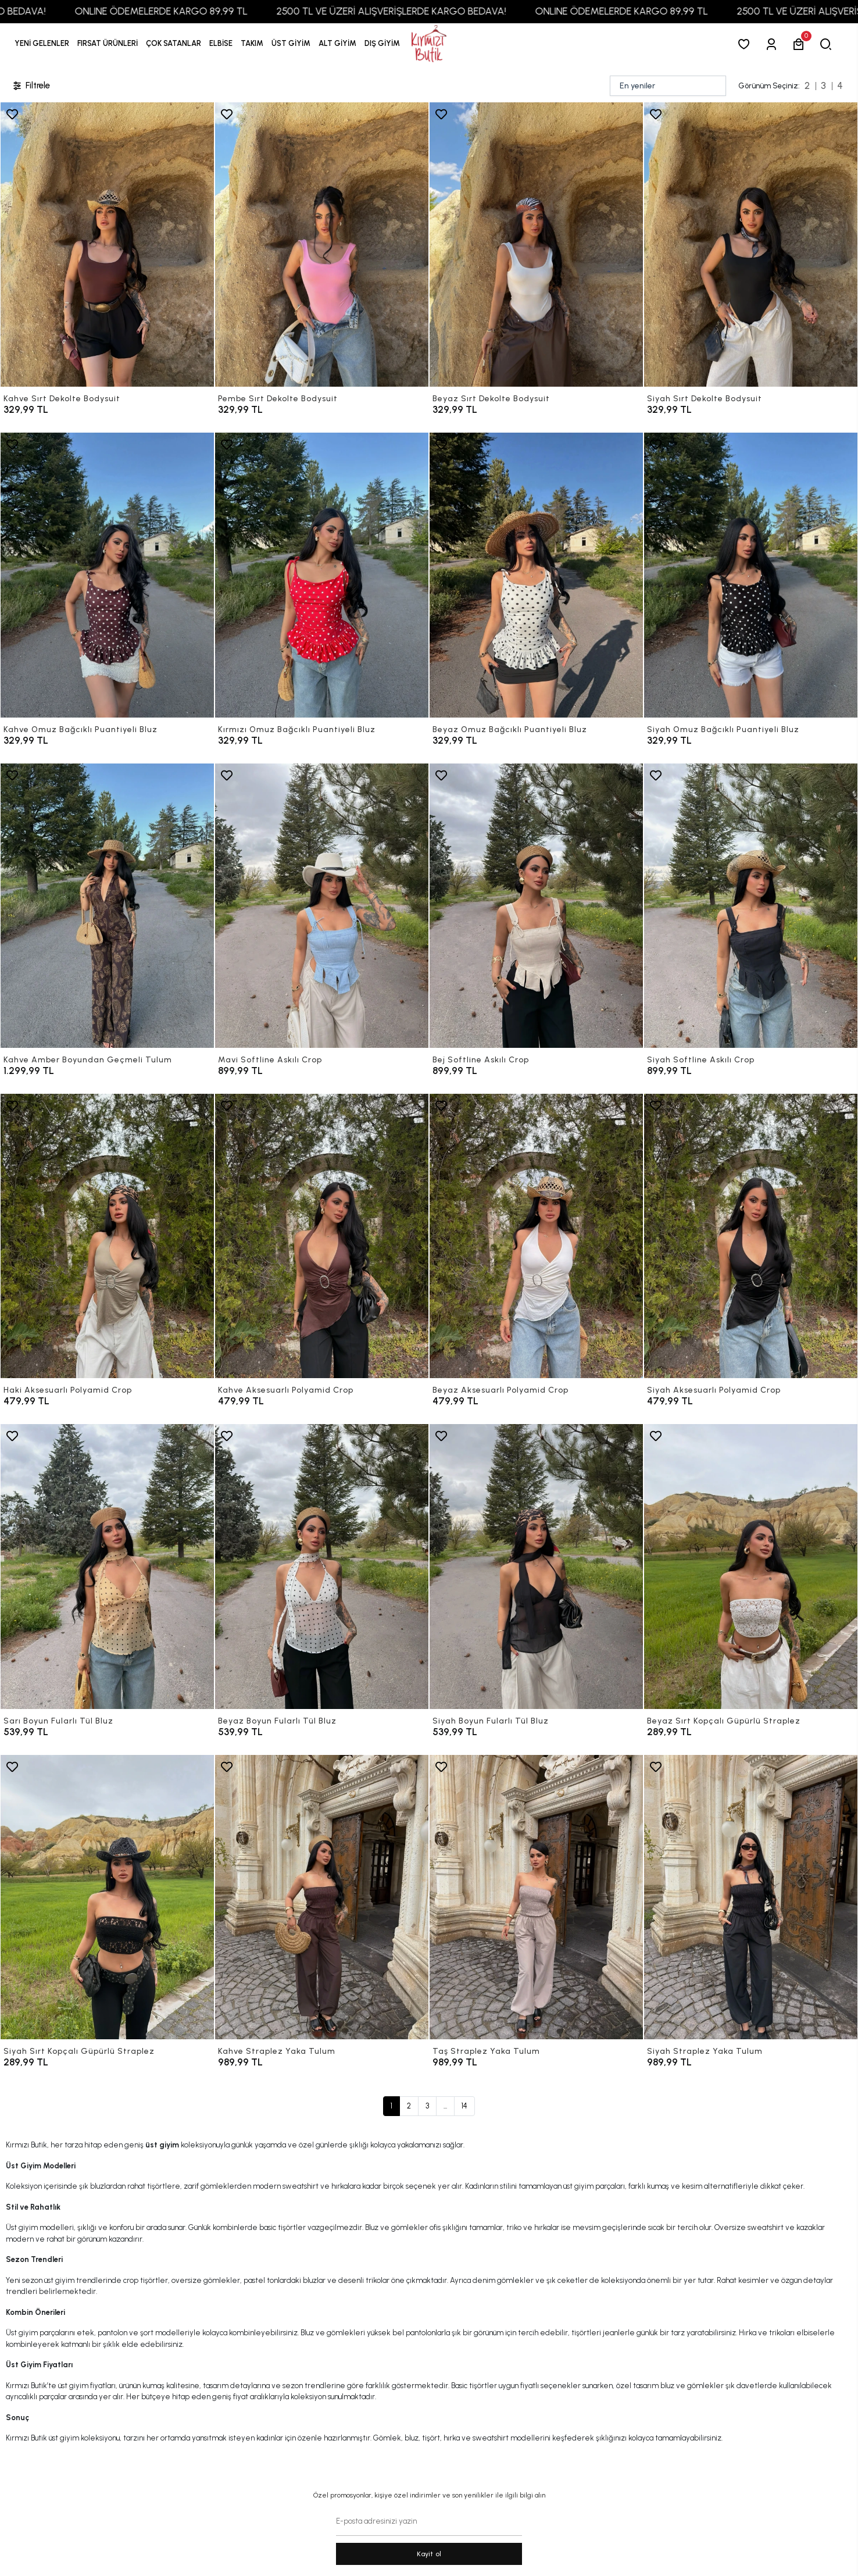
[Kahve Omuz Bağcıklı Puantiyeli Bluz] (107, 575)
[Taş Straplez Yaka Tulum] (536, 1897)
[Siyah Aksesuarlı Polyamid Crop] (750, 1236)
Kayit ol (429, 2554)
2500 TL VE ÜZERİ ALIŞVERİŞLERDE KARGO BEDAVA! (441, 11)
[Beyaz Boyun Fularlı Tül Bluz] (321, 1566)
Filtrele (31, 85)
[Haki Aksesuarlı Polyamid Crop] (107, 1236)
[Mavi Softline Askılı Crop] (321, 905)
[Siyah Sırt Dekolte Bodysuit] (750, 244)
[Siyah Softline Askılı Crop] (750, 905)
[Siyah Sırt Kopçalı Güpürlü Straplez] (107, 1897)
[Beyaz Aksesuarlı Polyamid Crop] (536, 1236)
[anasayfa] (429, 44)
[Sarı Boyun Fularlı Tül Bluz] (107, 1566)
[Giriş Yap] (773, 44)
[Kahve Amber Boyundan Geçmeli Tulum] (107, 905)
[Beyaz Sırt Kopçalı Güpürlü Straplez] (750, 1566)
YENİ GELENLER (42, 43)
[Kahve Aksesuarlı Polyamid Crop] (321, 1236)
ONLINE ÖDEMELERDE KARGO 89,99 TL (210, 11)
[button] (107, 43)
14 (464, 2106)
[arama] (828, 44)
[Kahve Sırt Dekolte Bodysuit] (107, 244)
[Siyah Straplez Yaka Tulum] (750, 1897)
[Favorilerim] (746, 44)
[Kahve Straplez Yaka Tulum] (321, 1897)
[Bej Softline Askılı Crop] (536, 905)
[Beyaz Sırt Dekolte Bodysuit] (536, 244)
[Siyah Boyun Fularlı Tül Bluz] (536, 1566)
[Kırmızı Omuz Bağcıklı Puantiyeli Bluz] (321, 575)
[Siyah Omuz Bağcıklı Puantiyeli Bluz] (750, 575)
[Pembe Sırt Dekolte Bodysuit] (321, 244)
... (445, 2106)
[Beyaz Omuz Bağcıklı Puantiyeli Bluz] (536, 575)
